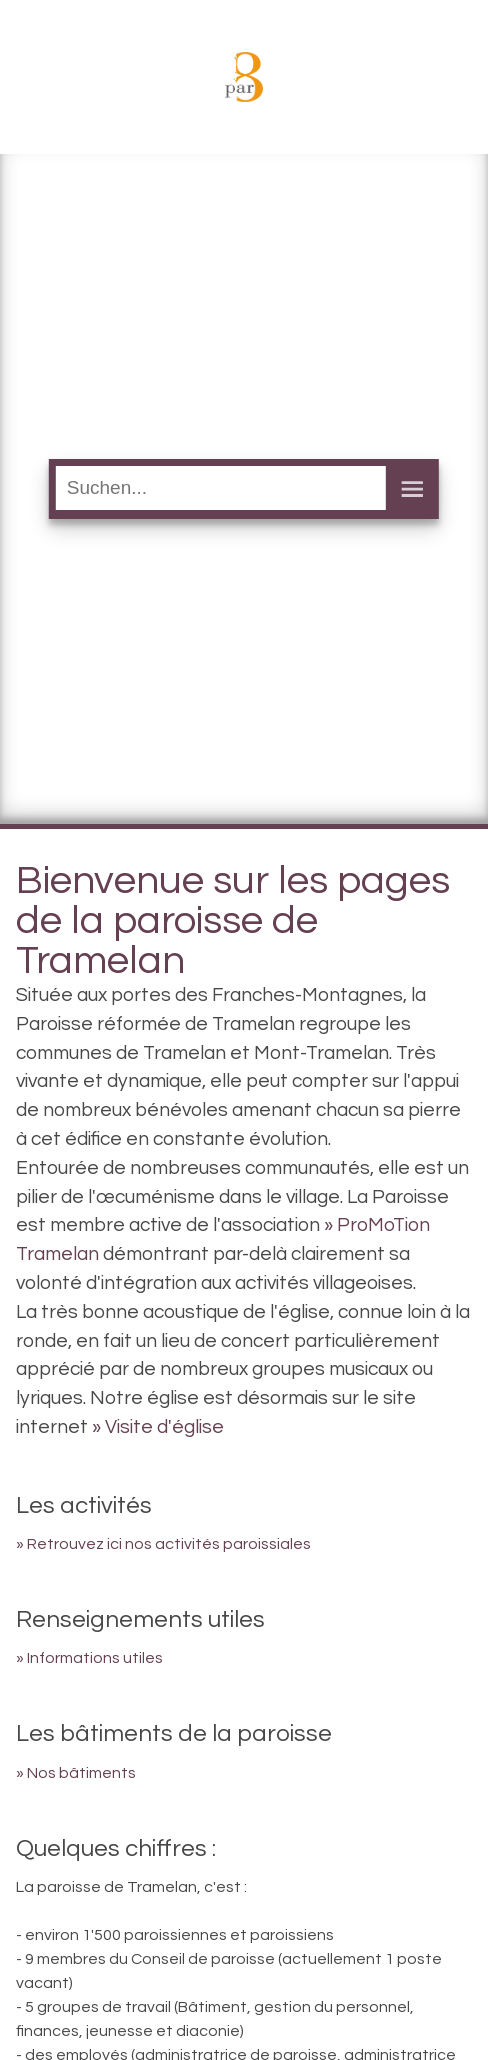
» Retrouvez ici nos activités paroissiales (163, 1544)
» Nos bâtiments (76, 1773)
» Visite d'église (158, 1427)
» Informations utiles (89, 1658)
